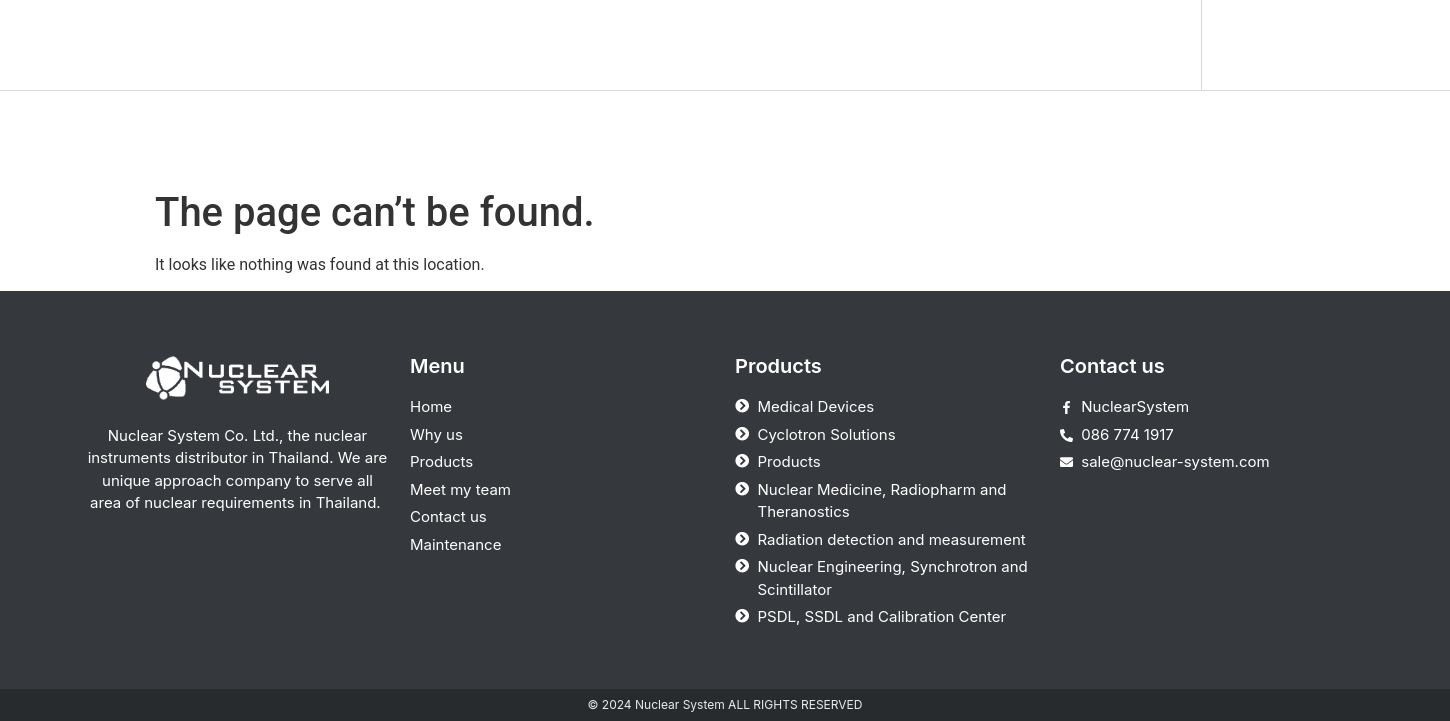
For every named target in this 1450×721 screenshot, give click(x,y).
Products (701, 45)
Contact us (988, 45)
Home (487, 45)
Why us (588, 45)
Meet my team (842, 45)
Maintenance (1130, 45)
